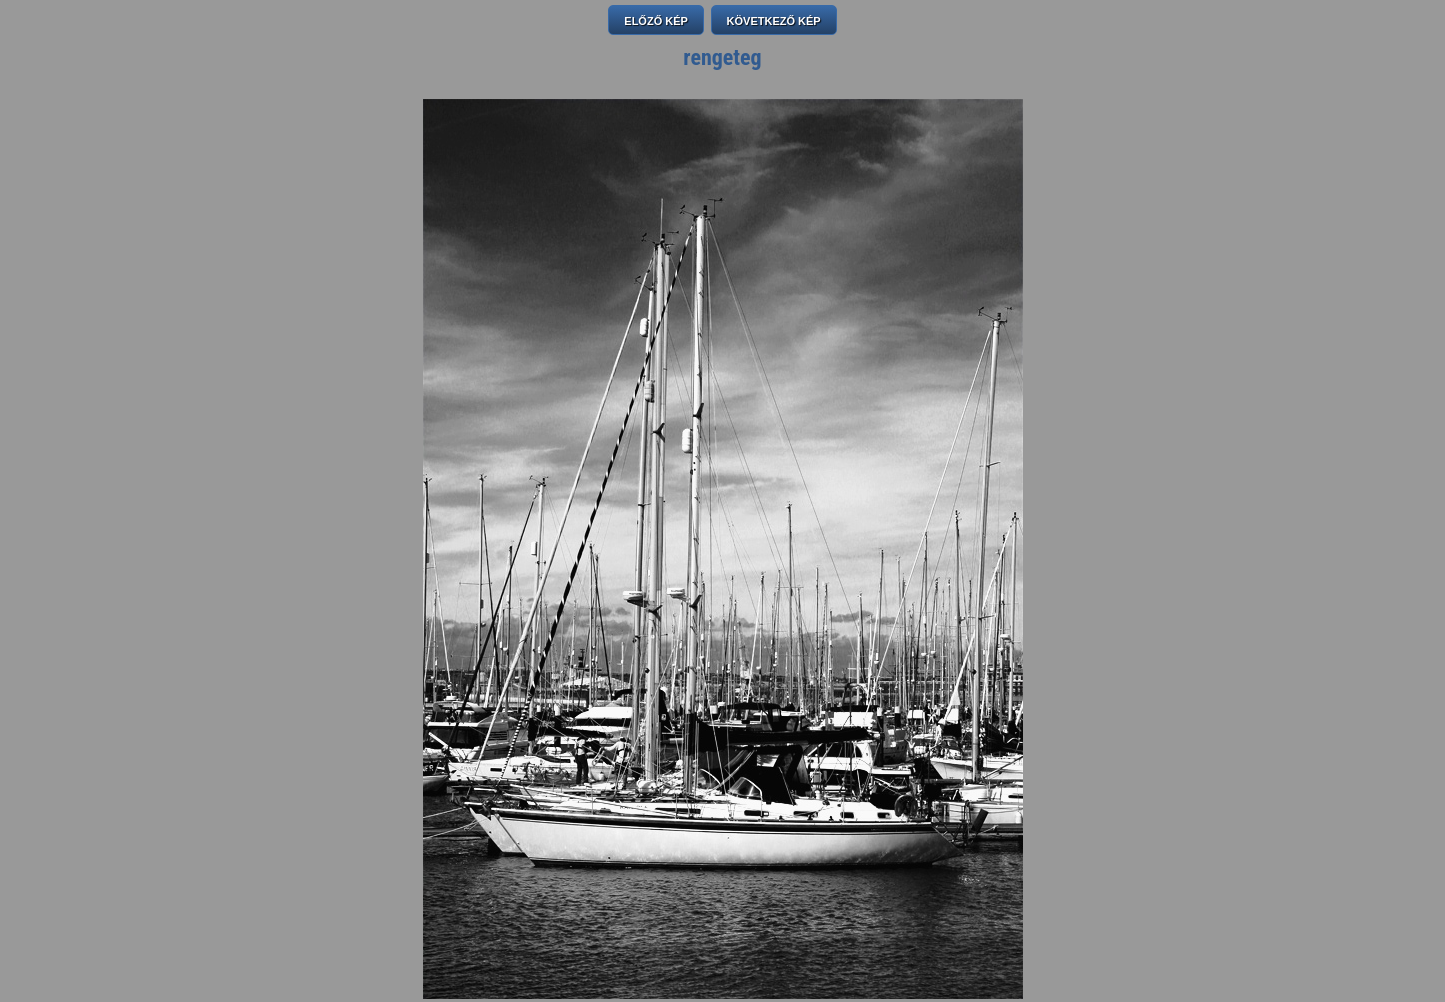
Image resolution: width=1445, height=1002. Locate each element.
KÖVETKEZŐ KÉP (774, 21)
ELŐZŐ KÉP (656, 21)
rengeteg (722, 57)
